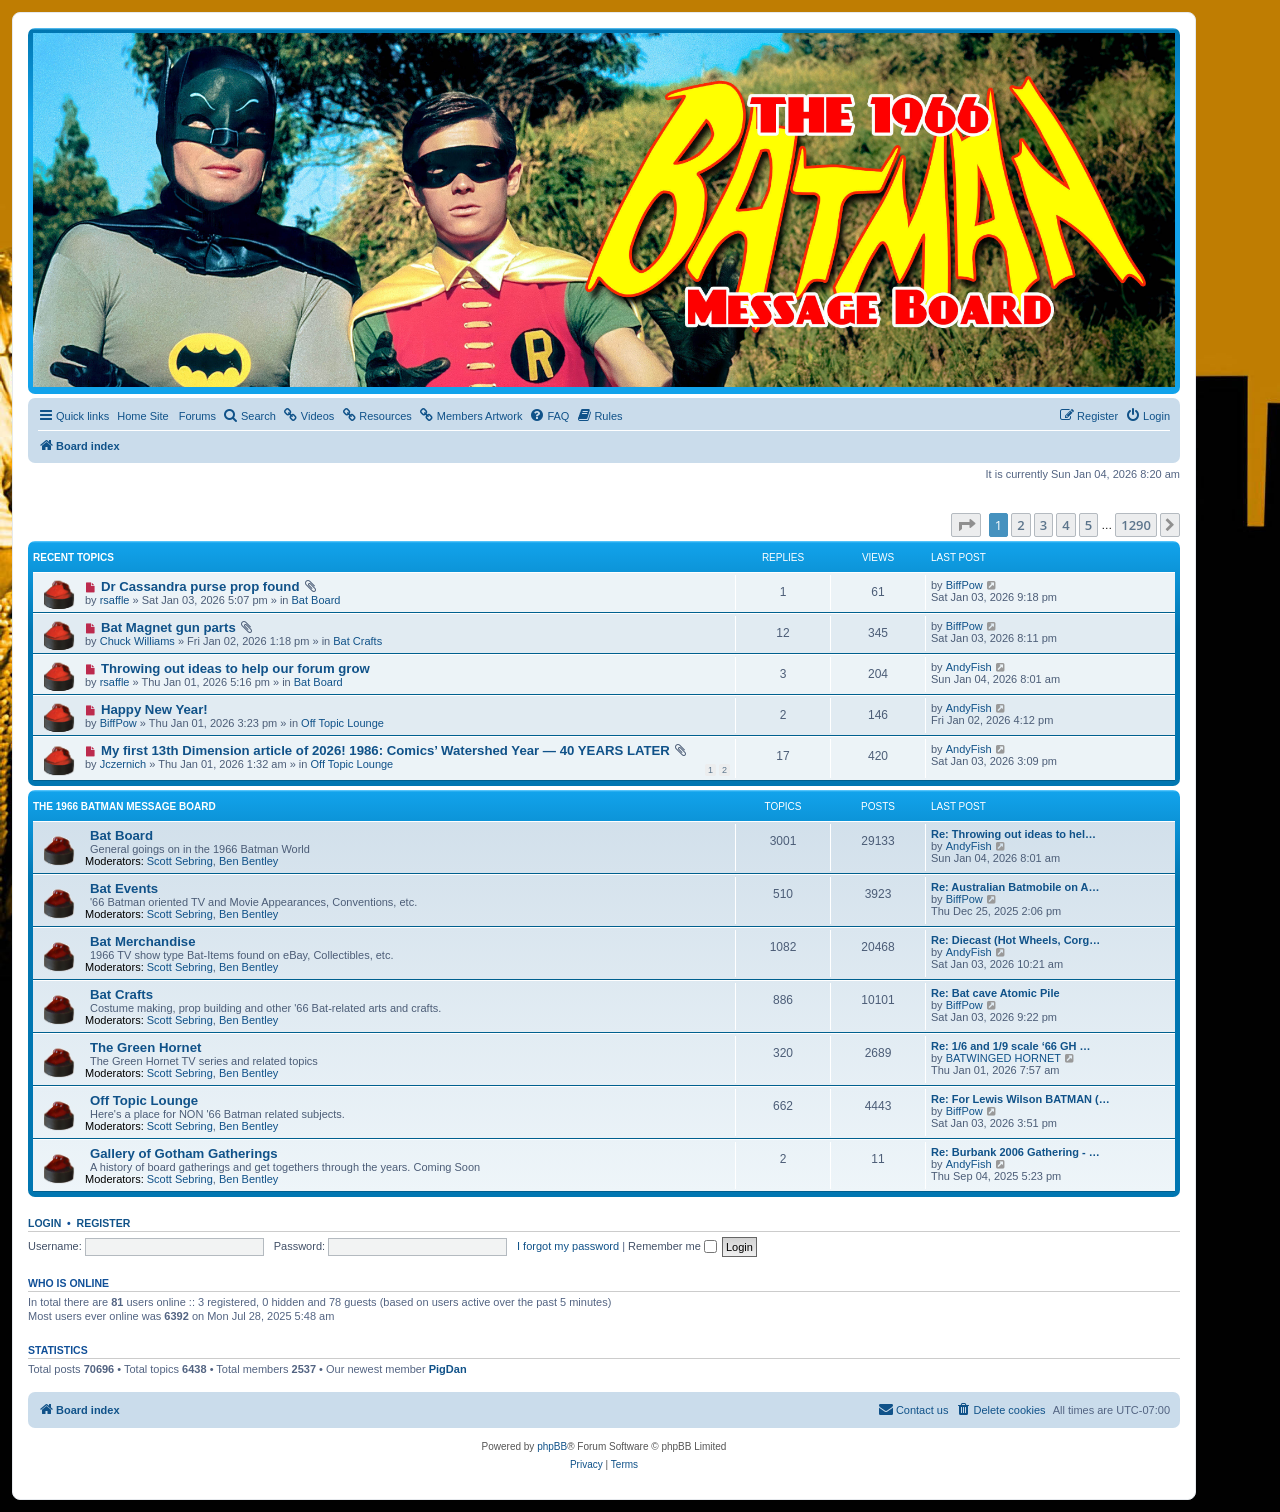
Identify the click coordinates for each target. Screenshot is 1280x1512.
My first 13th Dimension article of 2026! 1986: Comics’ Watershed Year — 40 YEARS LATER (385, 750)
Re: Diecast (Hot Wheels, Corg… (1015, 940)
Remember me (672, 1246)
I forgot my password (568, 1246)
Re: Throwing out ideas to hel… (1013, 834)
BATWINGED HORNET (1003, 1058)
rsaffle (115, 600)
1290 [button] (1136, 525)
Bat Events (124, 888)
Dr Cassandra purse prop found (200, 586)
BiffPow (964, 585)
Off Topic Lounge (342, 723)
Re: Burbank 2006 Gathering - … (1015, 1152)
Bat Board (316, 600)
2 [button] (1020, 525)
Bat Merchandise (143, 941)
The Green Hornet (145, 1047)
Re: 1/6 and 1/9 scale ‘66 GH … (1011, 1046)
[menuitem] (249, 416)
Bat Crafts (357, 641)
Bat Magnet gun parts (168, 627)
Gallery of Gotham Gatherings (184, 1153)
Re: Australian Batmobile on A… (1015, 887)
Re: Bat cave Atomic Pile (995, 993)
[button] (966, 525)
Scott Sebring (180, 861)
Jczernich (123, 764)
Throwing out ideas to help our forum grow (235, 668)
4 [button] (1065, 525)
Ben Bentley (248, 861)
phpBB (552, 1446)
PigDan (448, 1369)
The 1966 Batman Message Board (124, 806)
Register (104, 1223)
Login (44, 1223)
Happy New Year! (154, 709)
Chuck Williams (137, 641)
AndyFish (969, 667)
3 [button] (1043, 525)
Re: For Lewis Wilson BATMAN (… (1020, 1099)
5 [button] (1088, 525)
